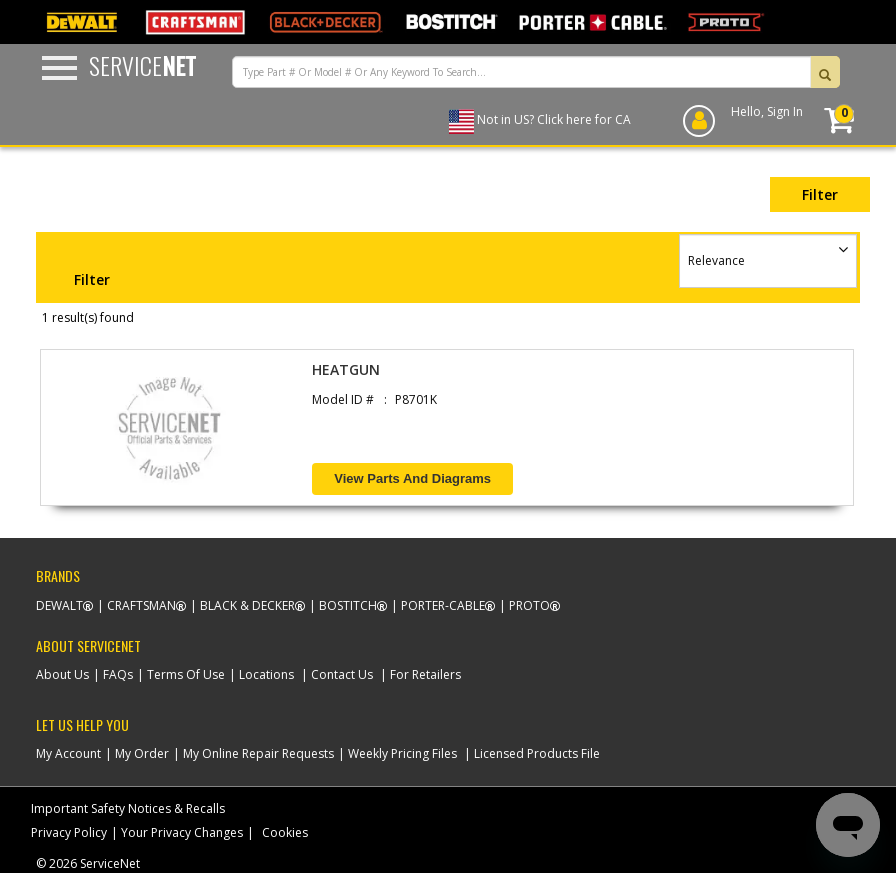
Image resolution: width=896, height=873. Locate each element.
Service (142, 65)
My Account (68, 753)
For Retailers (425, 674)
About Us (62, 674)
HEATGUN (346, 369)
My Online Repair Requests (258, 753)
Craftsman (141, 605)
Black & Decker (247, 605)
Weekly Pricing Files (402, 753)
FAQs (118, 674)
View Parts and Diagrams (412, 478)
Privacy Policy (69, 832)
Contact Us (342, 674)
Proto (529, 605)
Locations (266, 674)
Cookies (285, 832)
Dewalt (59, 605)
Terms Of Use (186, 674)
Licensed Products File (537, 753)
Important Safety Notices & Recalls (128, 808)
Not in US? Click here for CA (554, 119)
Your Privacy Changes (182, 832)
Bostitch (348, 605)
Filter (820, 194)
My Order (142, 753)
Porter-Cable (443, 605)
